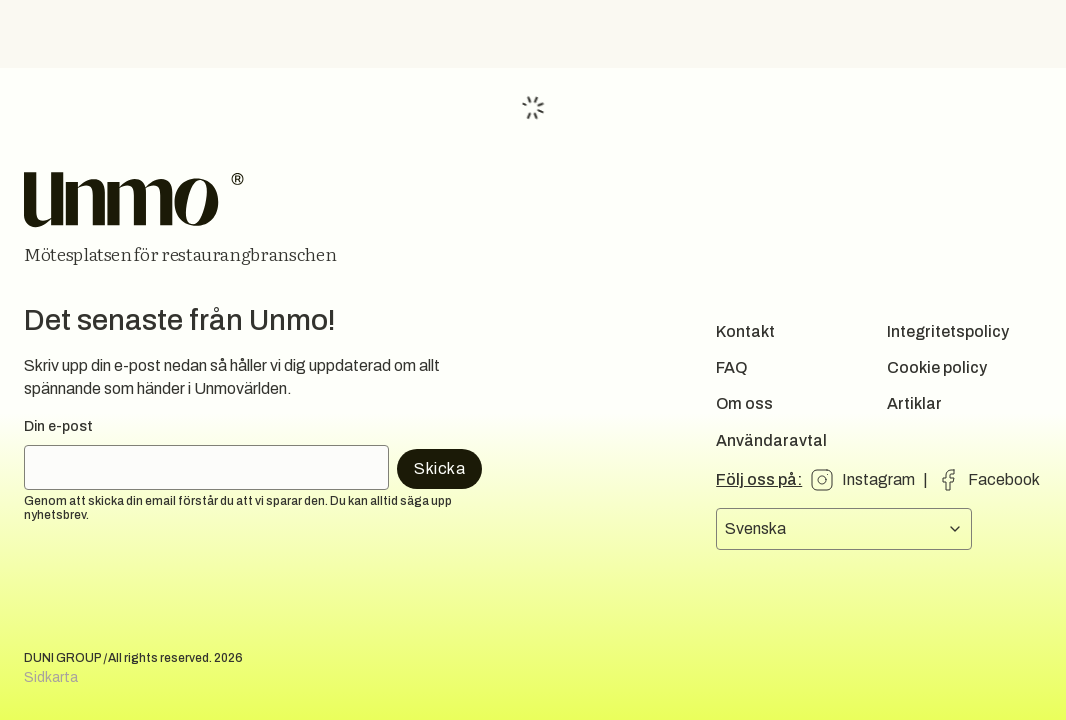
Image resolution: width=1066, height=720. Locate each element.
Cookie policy (937, 367)
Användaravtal (771, 440)
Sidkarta (51, 677)
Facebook (1004, 479)
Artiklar (914, 403)
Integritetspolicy (948, 331)
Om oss (744, 403)
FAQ (731, 367)
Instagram (878, 479)
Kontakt (745, 331)
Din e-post (58, 426)
